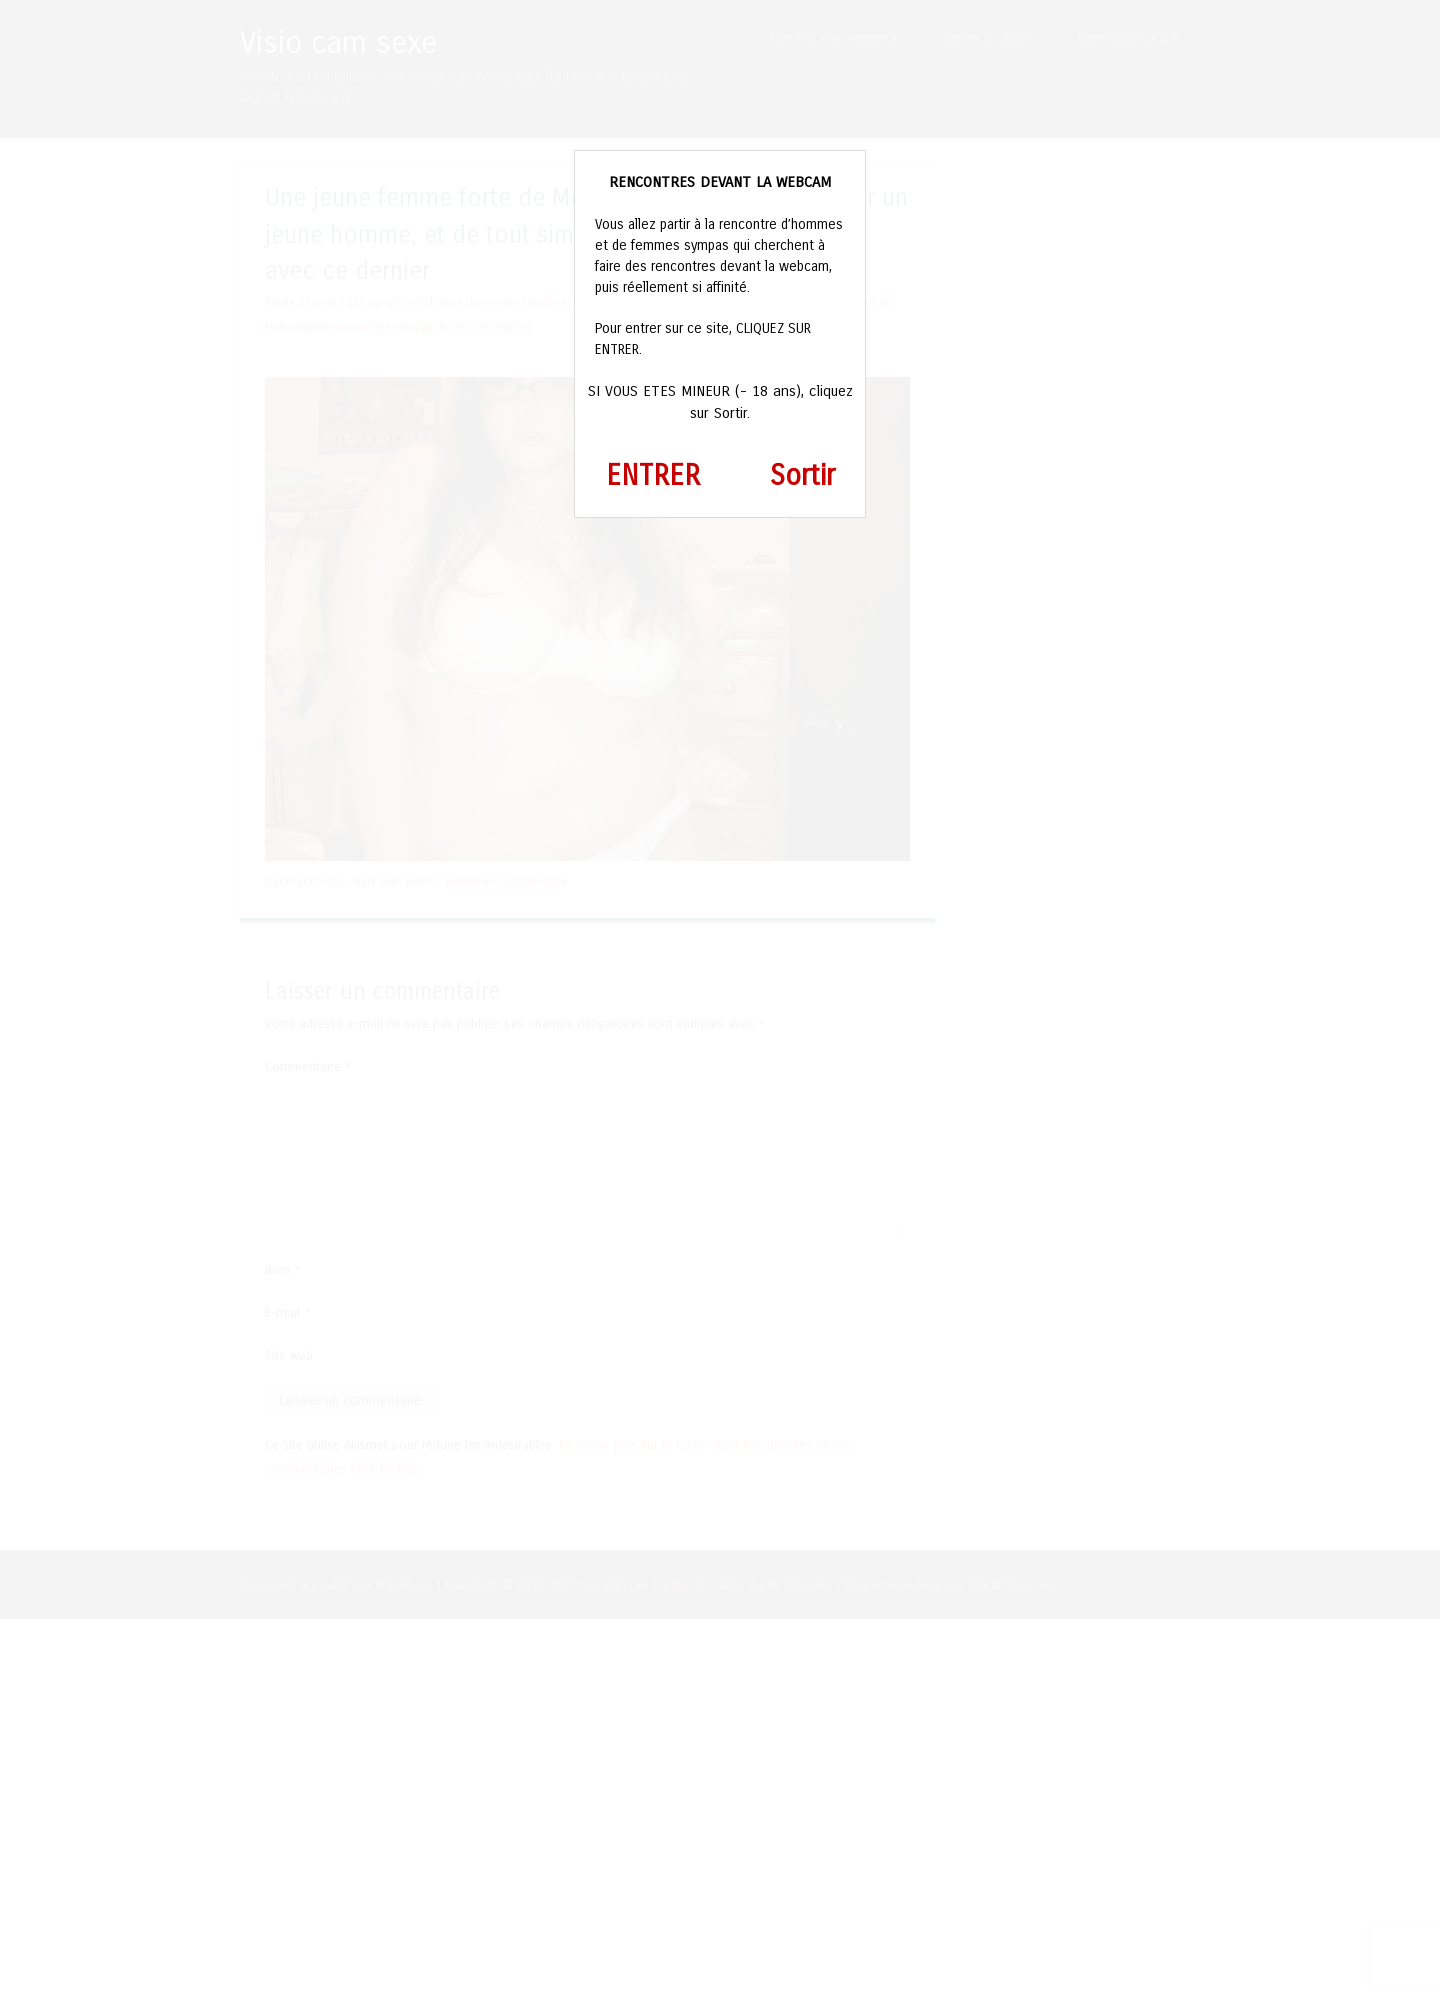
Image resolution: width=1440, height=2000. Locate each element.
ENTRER (653, 476)
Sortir (802, 476)
